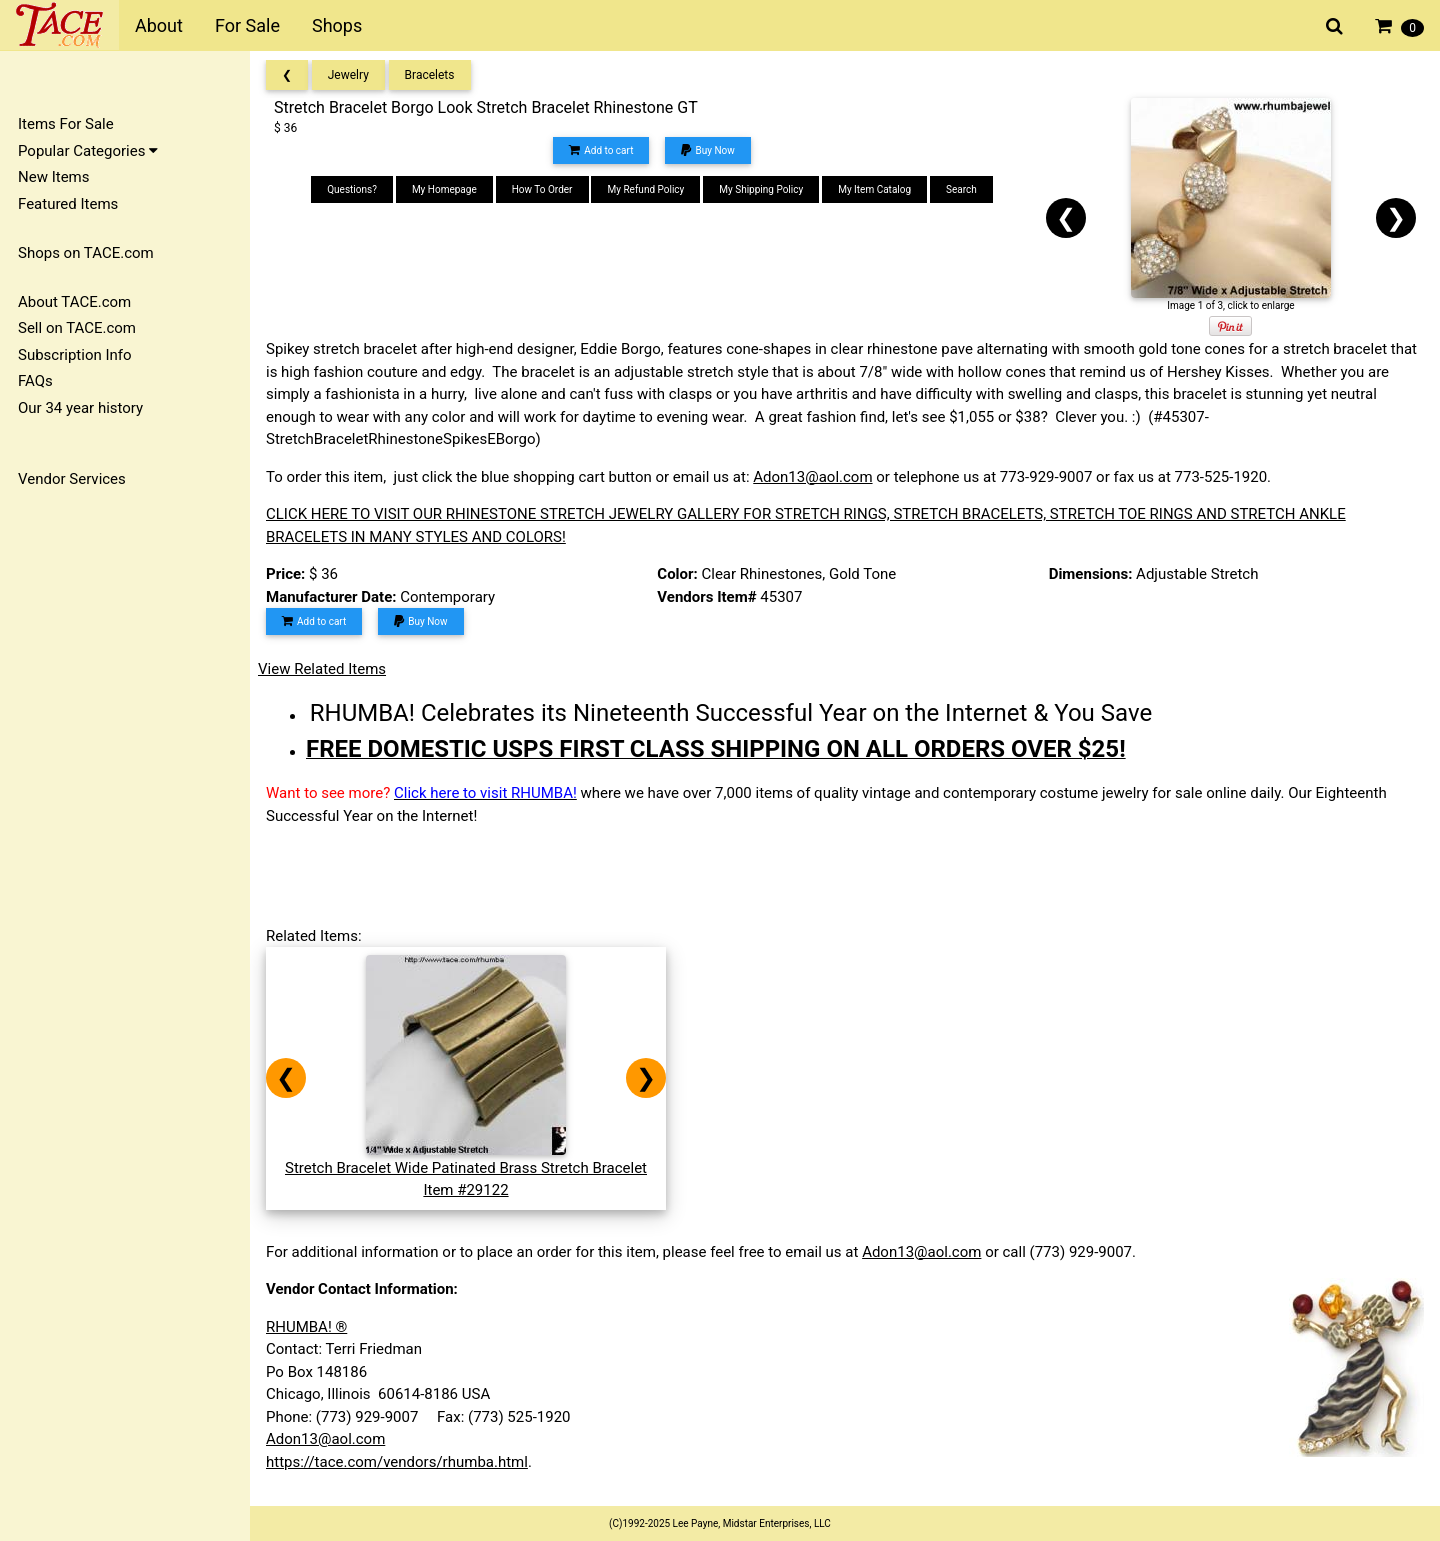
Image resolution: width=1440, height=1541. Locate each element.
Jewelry (348, 75)
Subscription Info (75, 355)
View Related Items (322, 669)
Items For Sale (66, 124)
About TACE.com (74, 302)
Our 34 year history (80, 408)
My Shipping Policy (761, 189)
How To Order (542, 189)
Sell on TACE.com (77, 328)
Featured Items (68, 204)
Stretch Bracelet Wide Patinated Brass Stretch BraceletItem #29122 (466, 1167)
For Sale (247, 25)
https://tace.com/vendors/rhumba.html (397, 1462)
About (159, 25)
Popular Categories (88, 151)
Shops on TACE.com (86, 253)
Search (961, 189)
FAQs (35, 381)
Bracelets (430, 75)
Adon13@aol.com (812, 477)
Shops (337, 25)
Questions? (352, 189)
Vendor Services (72, 479)
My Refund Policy (645, 189)
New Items (53, 177)
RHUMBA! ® (306, 1327)
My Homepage (444, 189)
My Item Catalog (874, 189)
